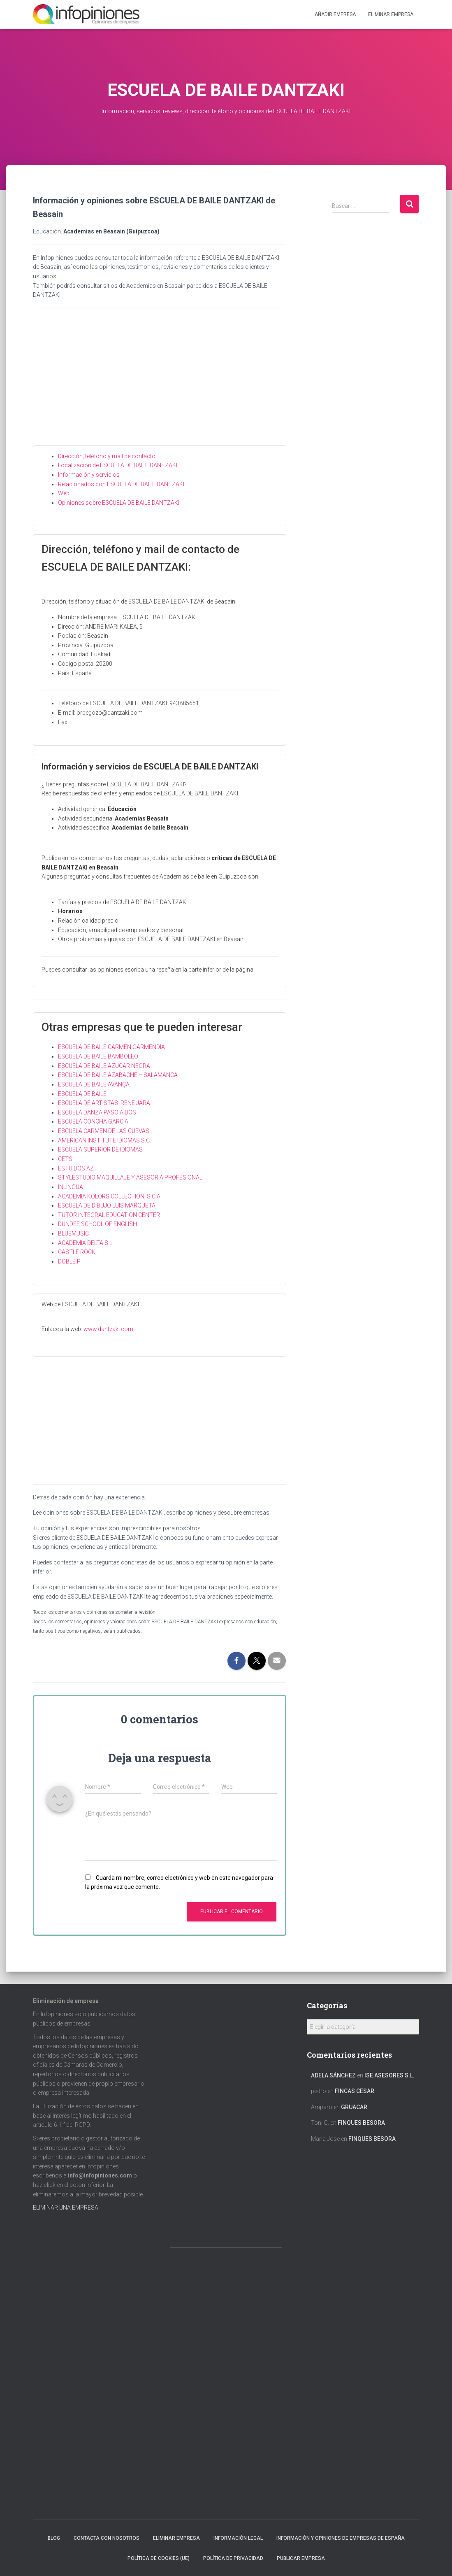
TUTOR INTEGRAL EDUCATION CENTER (109, 1215)
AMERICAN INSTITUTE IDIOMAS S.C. (104, 1140)
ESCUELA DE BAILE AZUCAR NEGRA (104, 1066)
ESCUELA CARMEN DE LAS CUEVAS (103, 1131)
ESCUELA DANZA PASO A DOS (97, 1112)
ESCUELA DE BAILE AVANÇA (94, 1084)
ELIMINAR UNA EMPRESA (65, 2207)
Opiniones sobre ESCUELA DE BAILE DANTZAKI (118, 502)
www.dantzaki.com (108, 1329)
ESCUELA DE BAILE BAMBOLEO (98, 1056)
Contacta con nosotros (106, 2538)
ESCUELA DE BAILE (82, 1094)
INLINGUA (70, 1187)
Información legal (238, 2538)
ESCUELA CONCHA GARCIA (93, 1121)
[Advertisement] (160, 383)
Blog (54, 2538)
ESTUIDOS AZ (76, 1168)
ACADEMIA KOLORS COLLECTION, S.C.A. (110, 1196)
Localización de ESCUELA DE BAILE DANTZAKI (117, 465)
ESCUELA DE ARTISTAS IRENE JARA (104, 1103)
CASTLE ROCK (76, 1252)
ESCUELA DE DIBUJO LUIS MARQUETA (106, 1205)
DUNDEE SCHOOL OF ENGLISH (97, 1224)
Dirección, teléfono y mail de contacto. (107, 456)
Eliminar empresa (176, 2538)
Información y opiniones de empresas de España (340, 2538)
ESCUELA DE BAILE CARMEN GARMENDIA (111, 1047)
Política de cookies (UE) (158, 2558)
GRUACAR (354, 2107)
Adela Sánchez (333, 2075)
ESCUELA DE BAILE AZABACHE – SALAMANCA (118, 1075)
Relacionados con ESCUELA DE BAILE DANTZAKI (121, 484)
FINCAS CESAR (354, 2091)
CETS (65, 1159)
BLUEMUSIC (73, 1233)
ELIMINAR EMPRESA (390, 14)
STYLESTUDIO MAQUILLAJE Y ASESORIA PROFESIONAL (130, 1177)
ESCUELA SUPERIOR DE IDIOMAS (100, 1149)
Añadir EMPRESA (335, 14)
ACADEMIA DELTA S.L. (86, 1243)
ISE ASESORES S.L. (389, 2075)
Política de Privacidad (233, 2558)
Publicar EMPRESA (301, 2558)
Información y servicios (89, 474)
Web (64, 493)
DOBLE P (69, 1261)
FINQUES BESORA (361, 2122)
